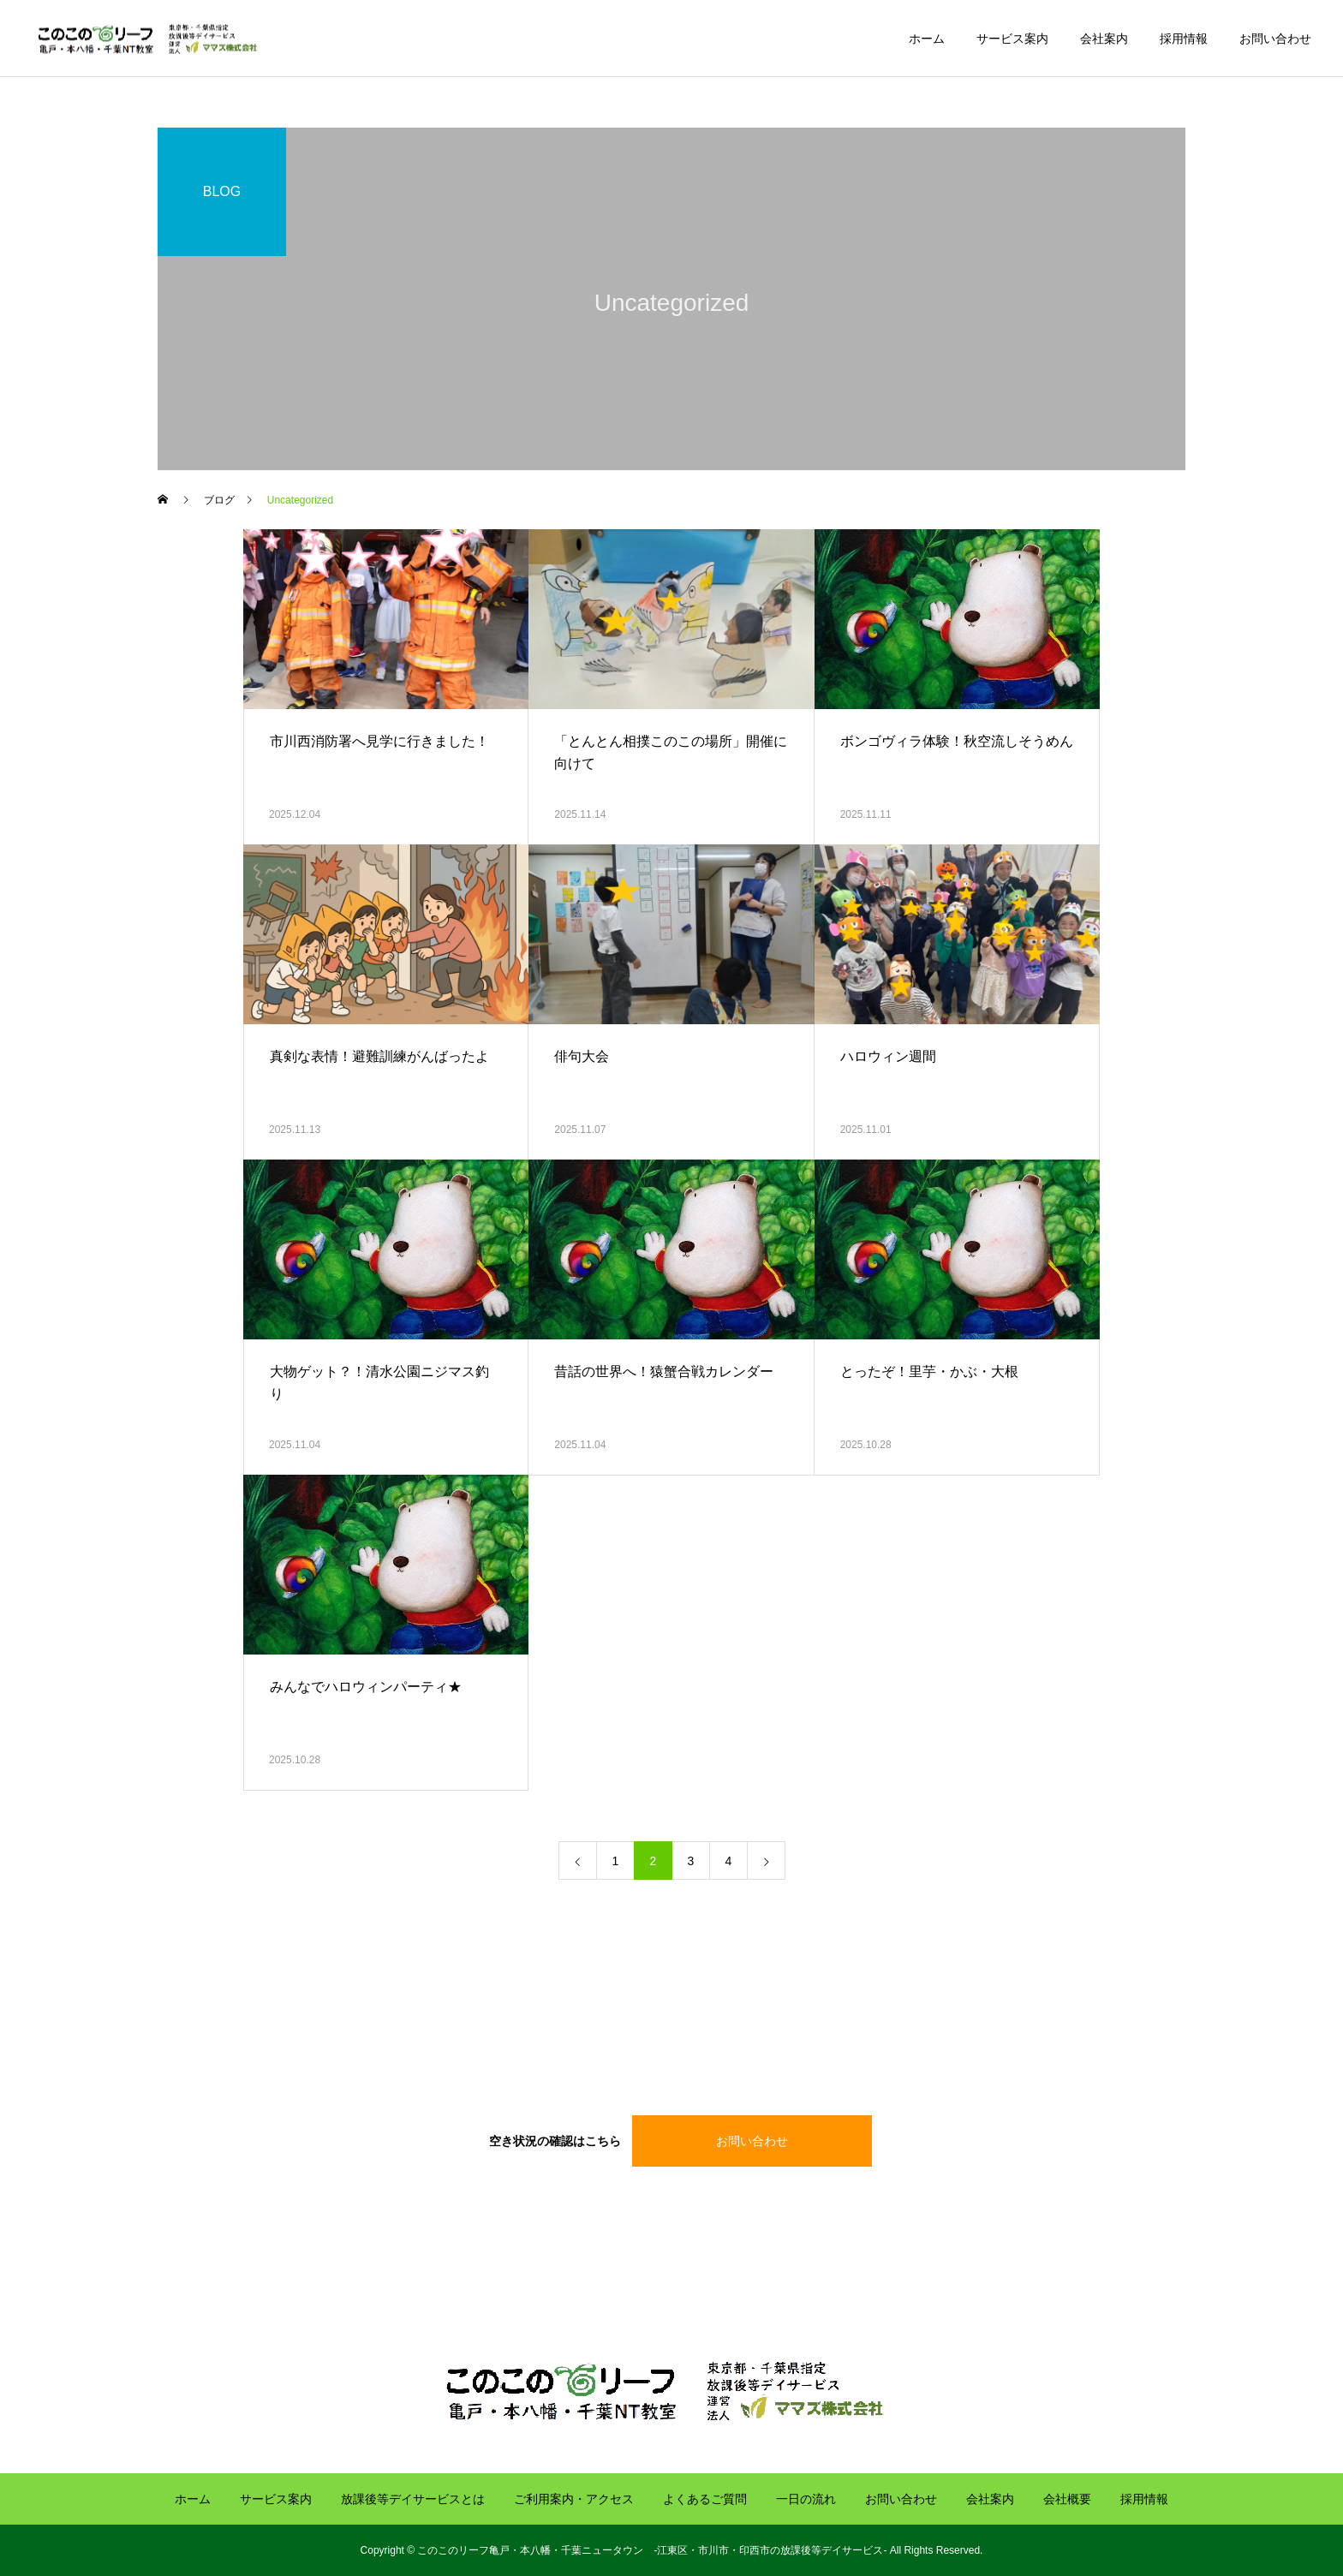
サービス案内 (1012, 38)
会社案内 (1104, 38)
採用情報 (1184, 38)
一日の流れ (806, 2499)
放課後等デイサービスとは (413, 2499)
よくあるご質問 (705, 2499)
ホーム (927, 38)
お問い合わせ (1275, 38)
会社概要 (1067, 2499)
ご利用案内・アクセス (574, 2499)
